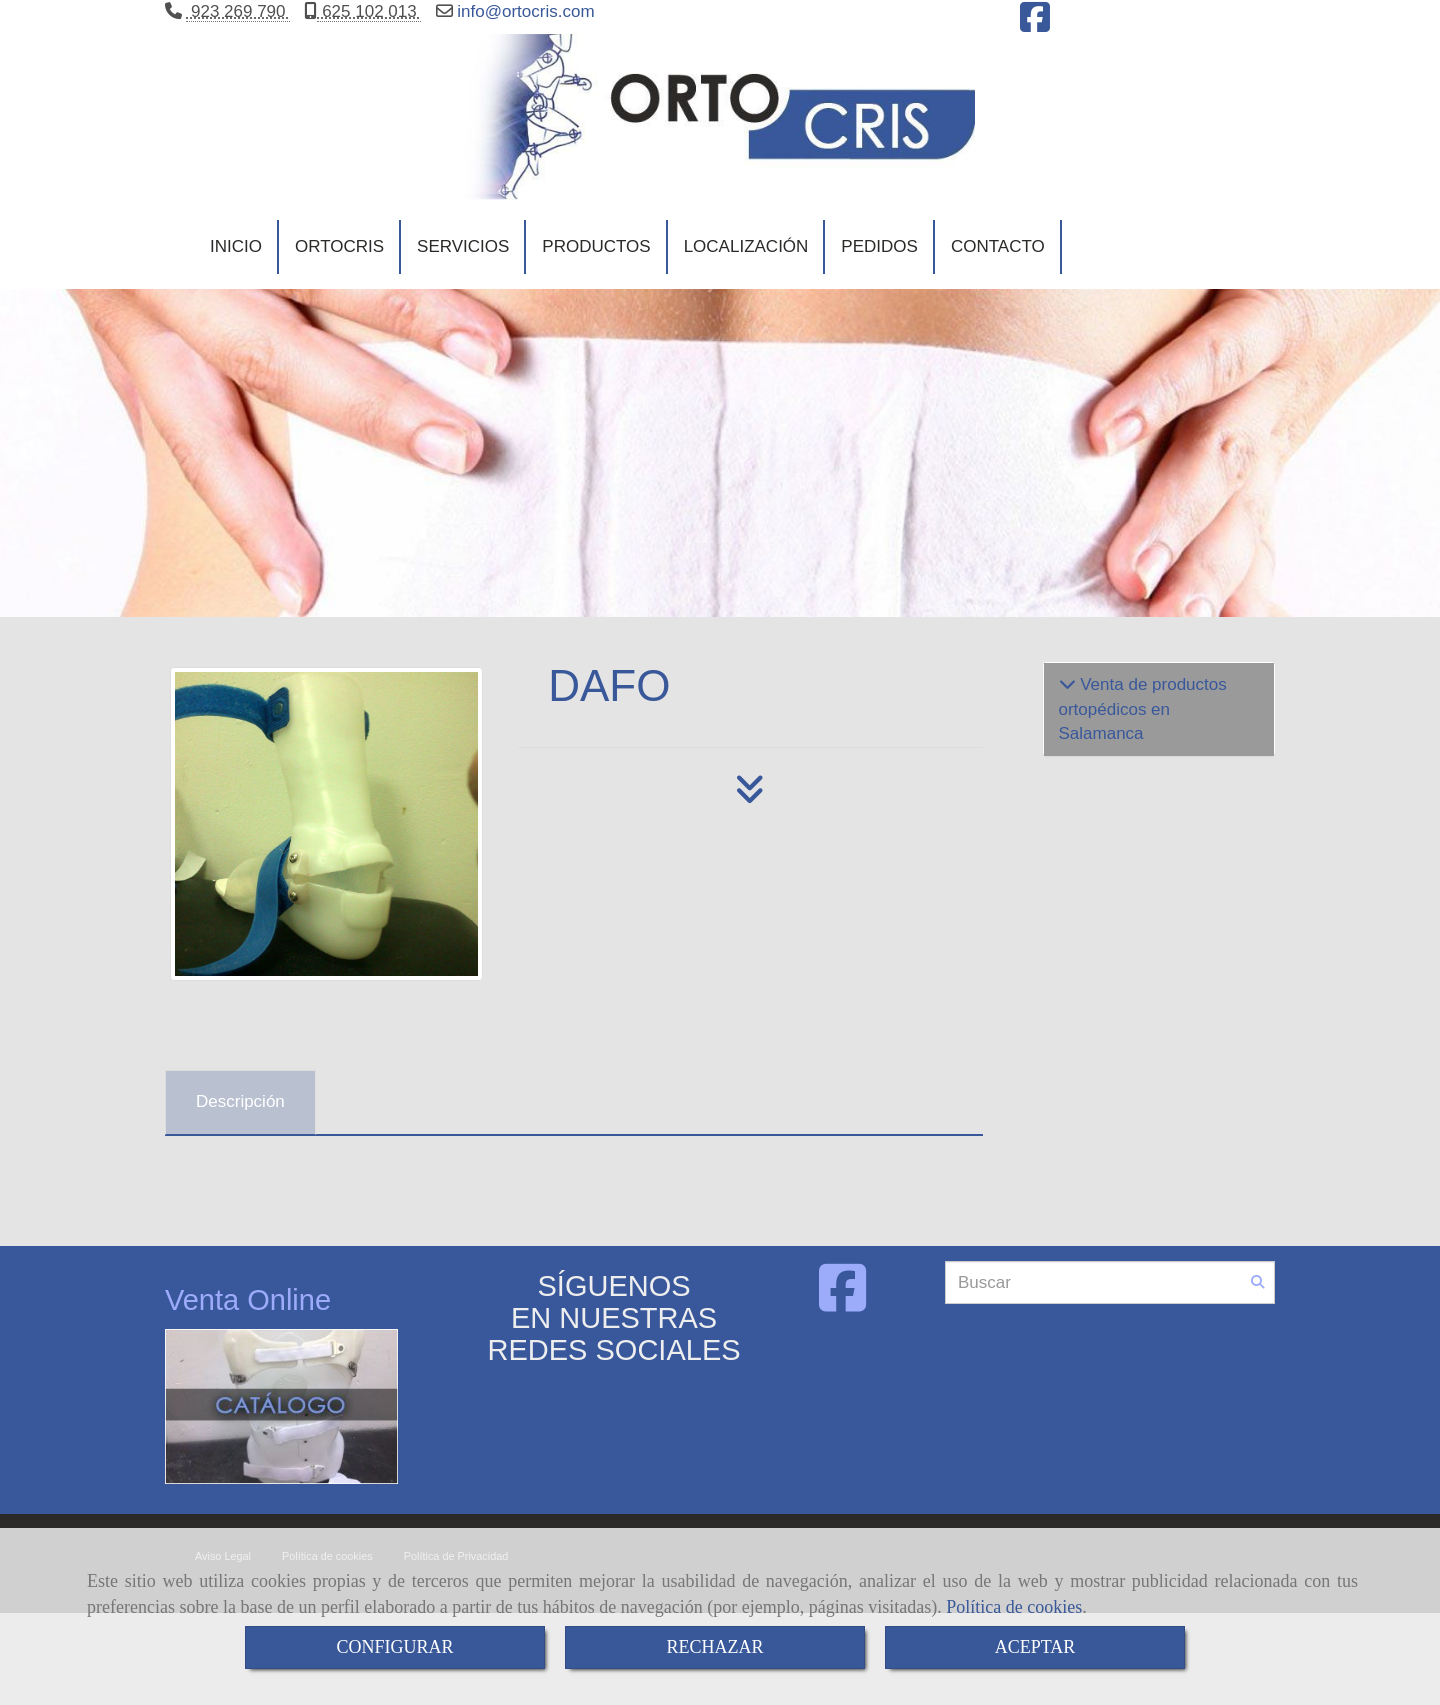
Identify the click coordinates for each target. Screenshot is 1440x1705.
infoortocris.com (524, 11)
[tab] (240, 1130)
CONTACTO (998, 265)
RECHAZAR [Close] (714, 1647)
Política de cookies (1014, 1607)
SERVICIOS (463, 265)
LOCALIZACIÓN (746, 265)
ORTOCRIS (339, 265)
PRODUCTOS (596, 265)
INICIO (236, 265)
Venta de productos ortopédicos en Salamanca (1143, 737)
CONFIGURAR (394, 1647)
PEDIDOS (879, 265)
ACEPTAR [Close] (1035, 1647)
